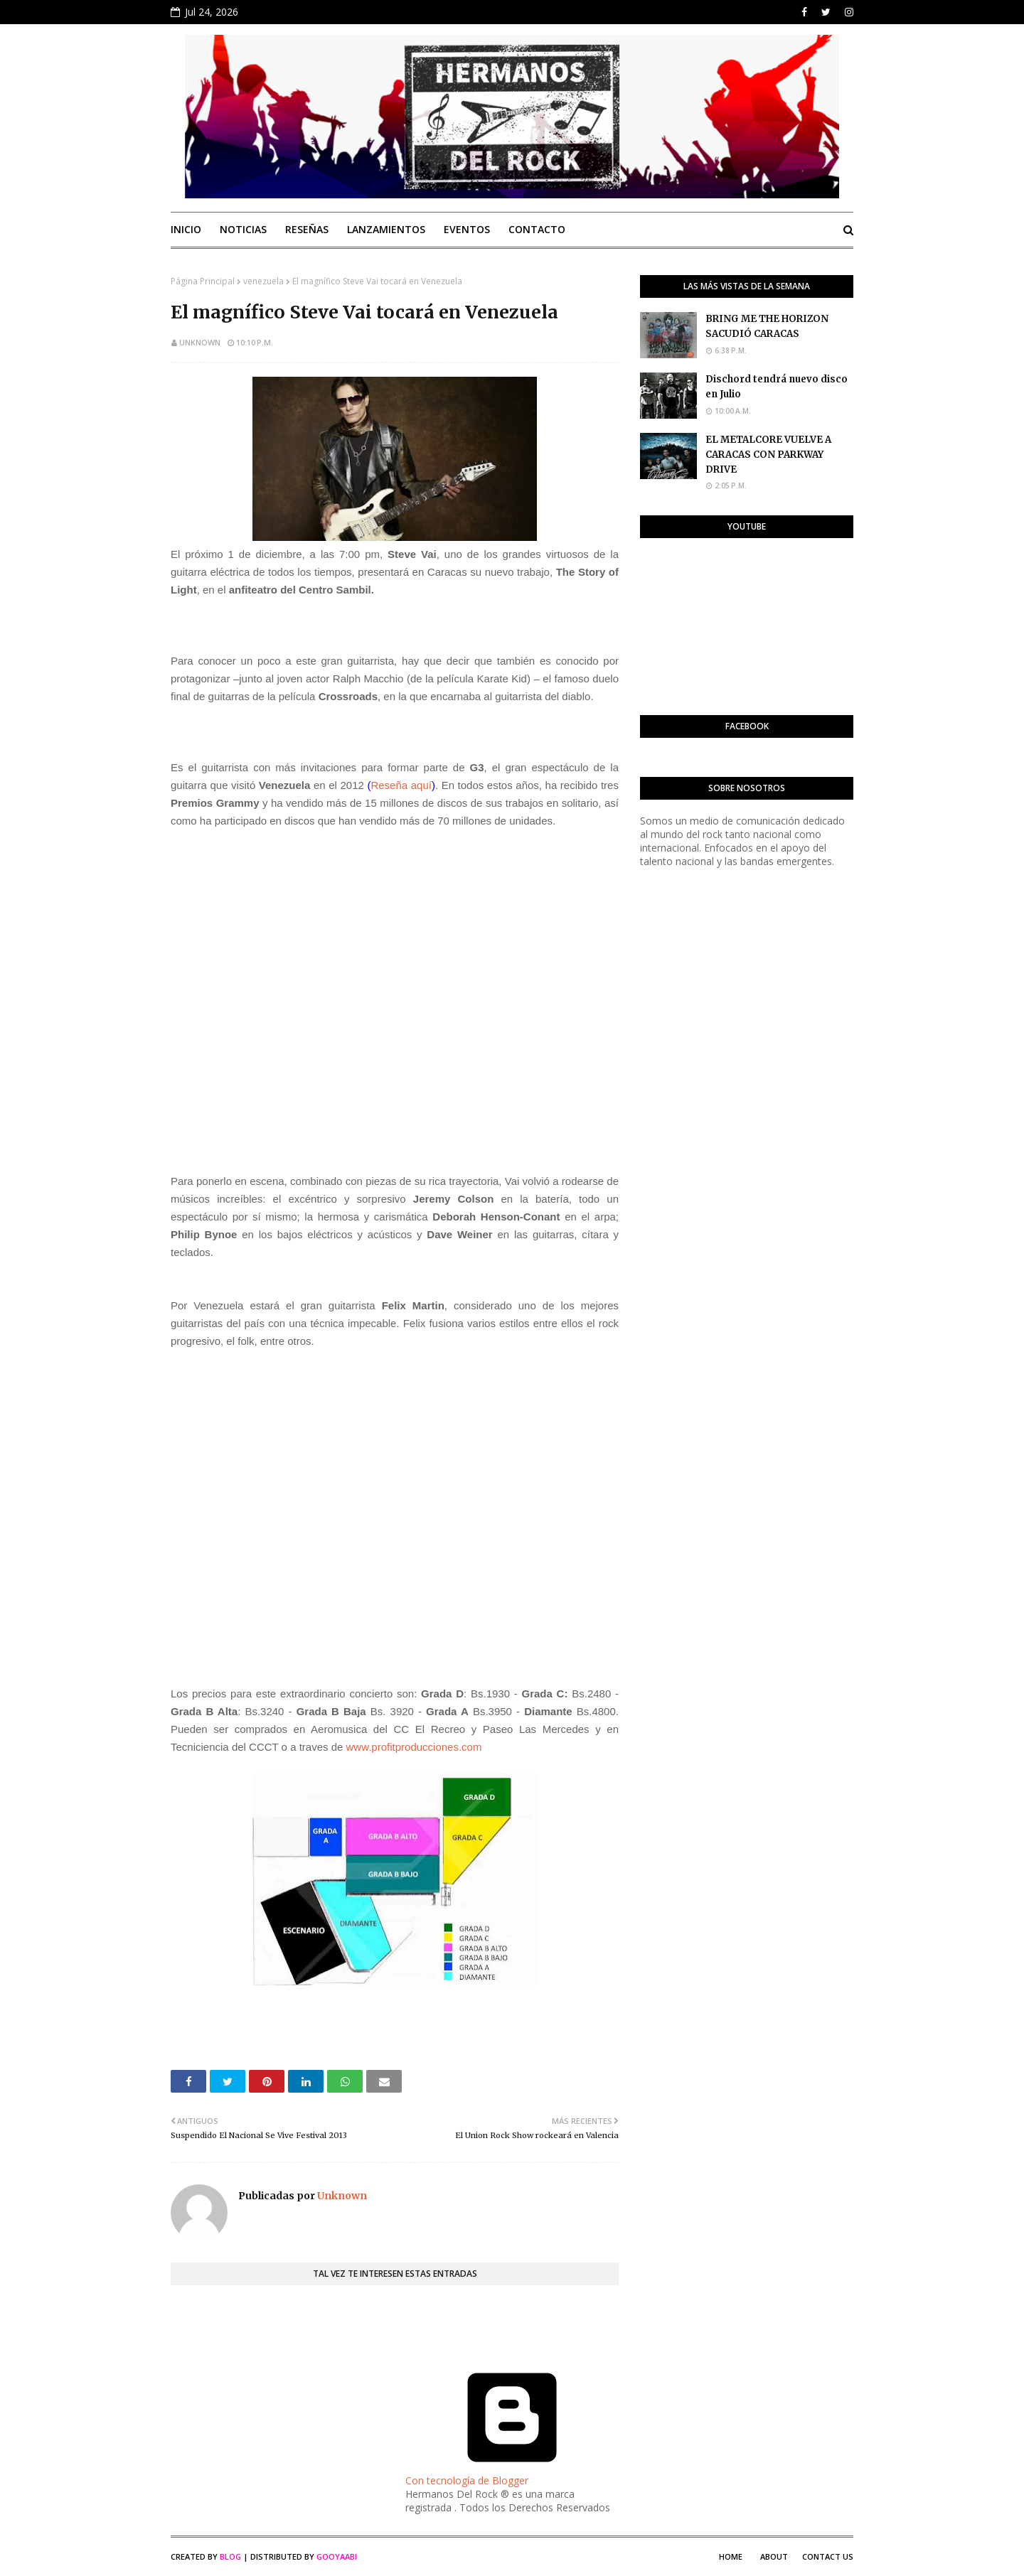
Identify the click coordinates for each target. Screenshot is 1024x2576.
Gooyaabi (336, 2556)
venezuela (263, 281)
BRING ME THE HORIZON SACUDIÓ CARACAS (766, 326)
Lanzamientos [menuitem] (386, 229)
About (774, 2556)
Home (730, 2556)
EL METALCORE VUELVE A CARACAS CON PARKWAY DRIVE (768, 455)
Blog (230, 2556)
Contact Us (827, 2556)
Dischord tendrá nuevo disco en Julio (776, 386)
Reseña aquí (400, 785)
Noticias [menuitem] (243, 229)
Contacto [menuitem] (536, 229)
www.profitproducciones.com (414, 1747)
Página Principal (203, 281)
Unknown (199, 342)
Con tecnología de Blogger (512, 2473)
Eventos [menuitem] (467, 229)
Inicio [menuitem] (186, 229)
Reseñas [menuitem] (307, 229)
